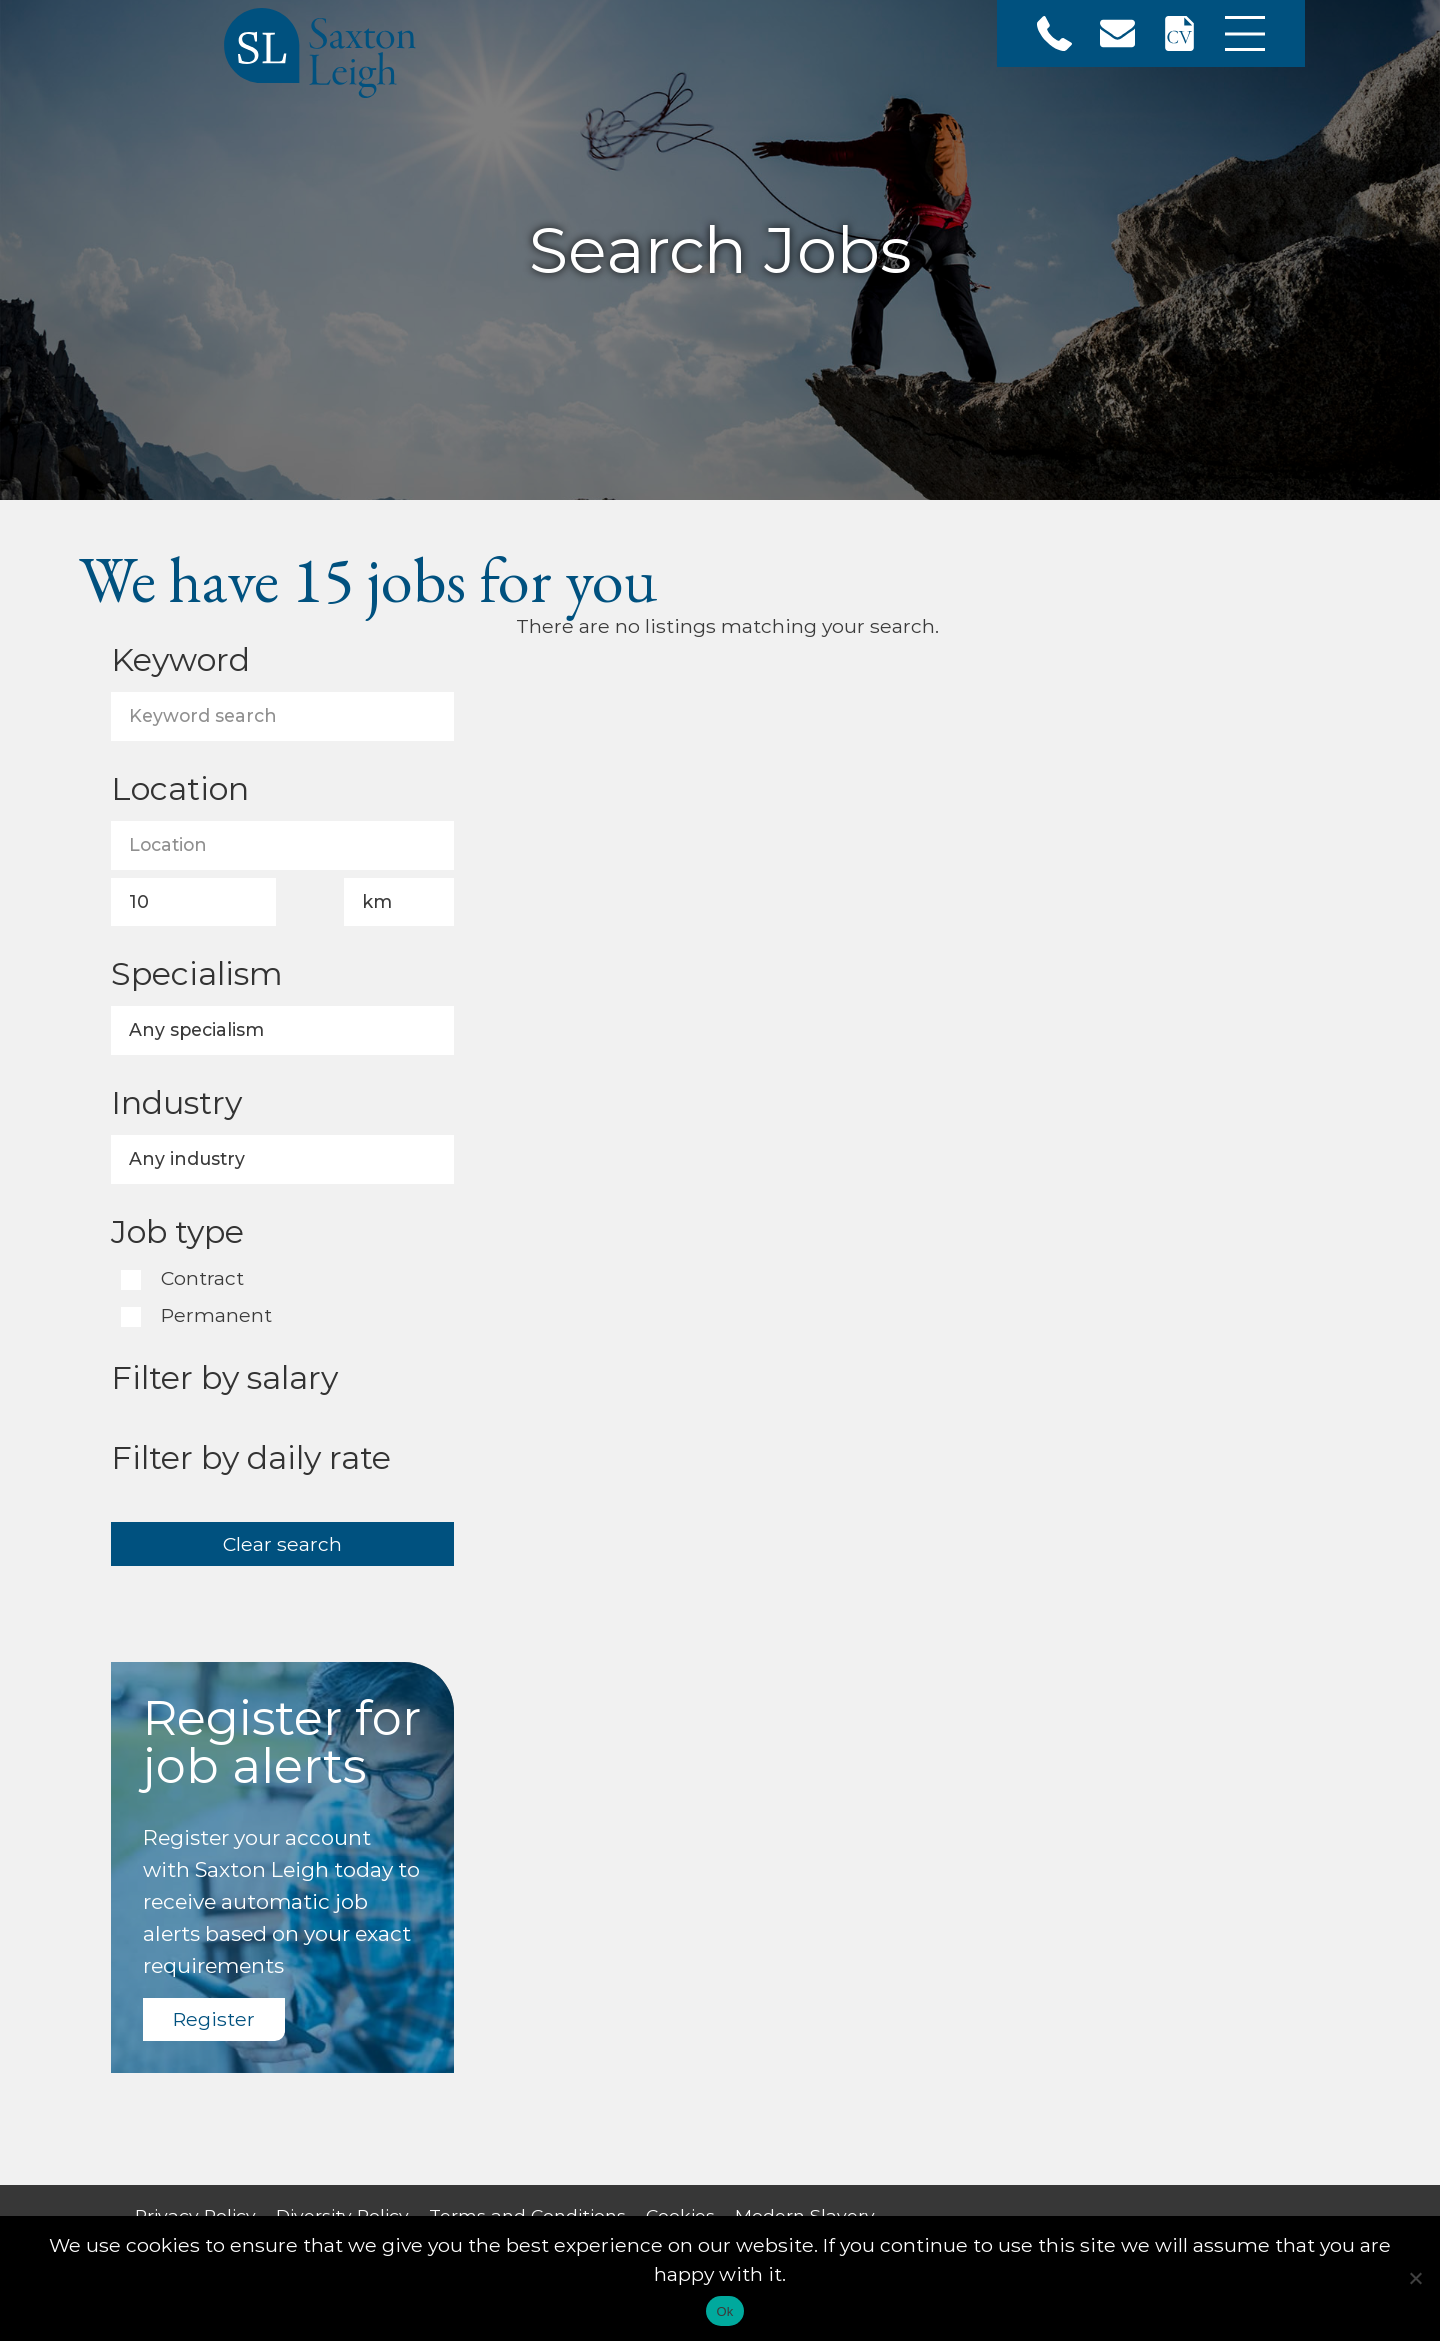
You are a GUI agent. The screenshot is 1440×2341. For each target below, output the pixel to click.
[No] (1415, 2278)
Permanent (214, 1316)
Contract (200, 1279)
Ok (724, 2311)
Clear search (282, 1544)
